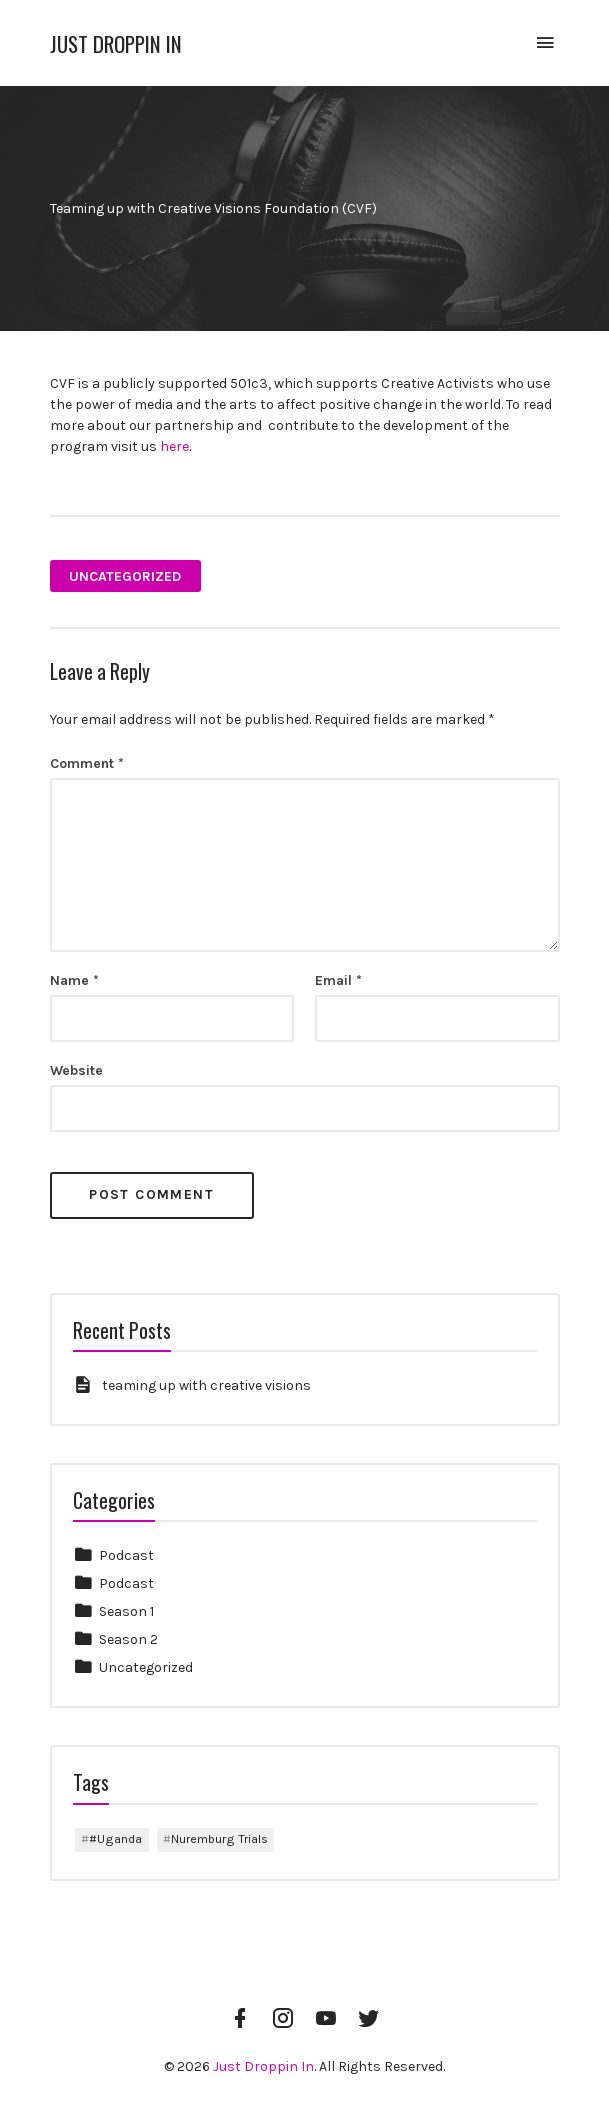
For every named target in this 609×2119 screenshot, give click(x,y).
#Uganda (115, 1838)
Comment (87, 763)
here (174, 446)
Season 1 (126, 1611)
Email (338, 980)
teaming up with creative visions (206, 1385)
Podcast (126, 1555)
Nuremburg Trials (219, 1838)
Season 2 (128, 1639)
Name (74, 980)
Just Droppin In (116, 43)
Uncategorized (125, 576)
